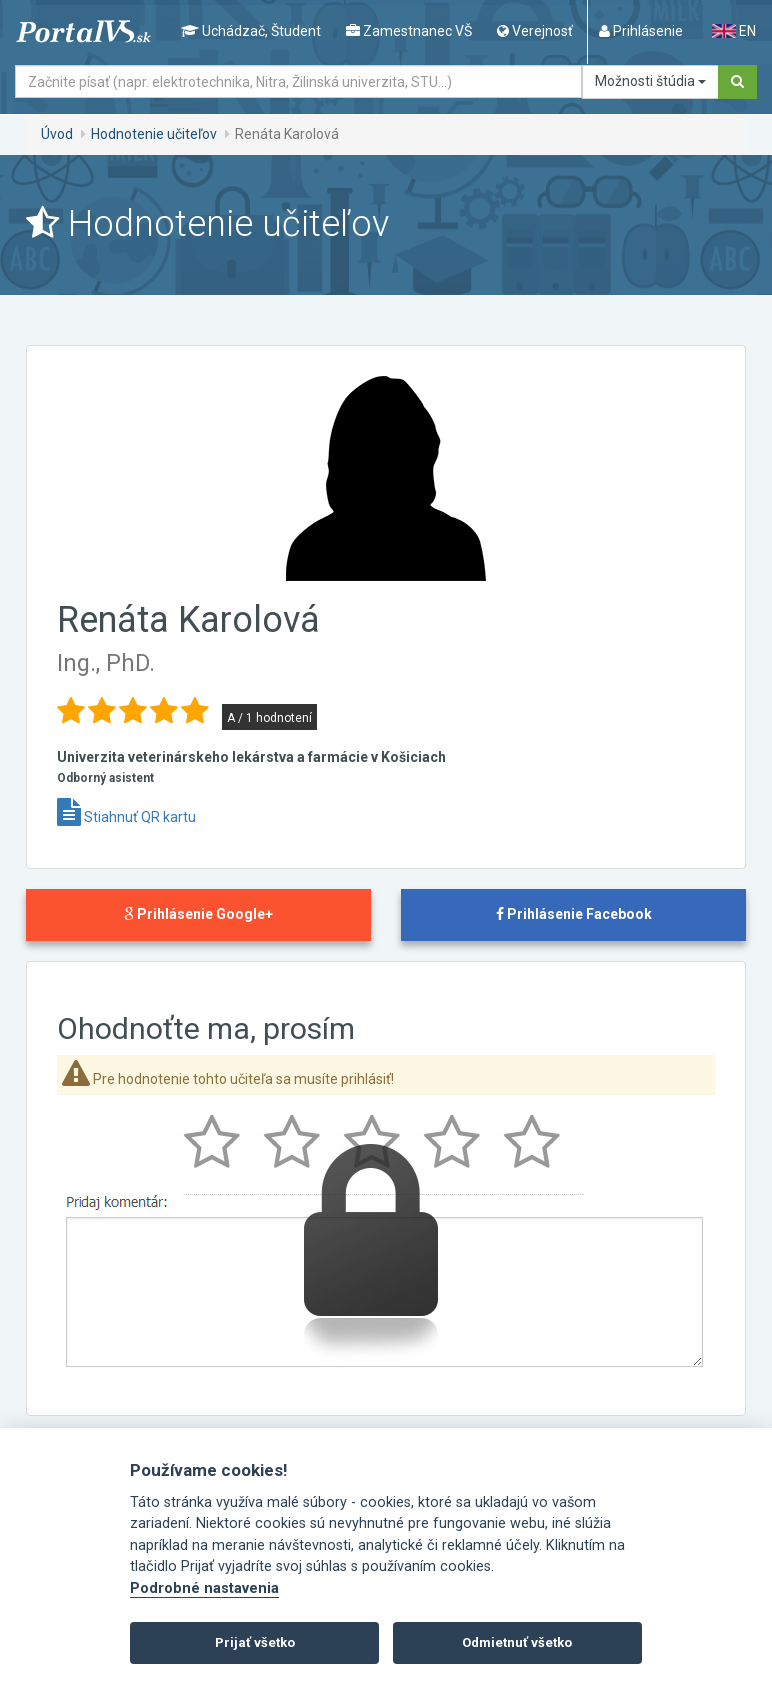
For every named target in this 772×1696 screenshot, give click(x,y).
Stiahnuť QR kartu (126, 817)
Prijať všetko (255, 1642)
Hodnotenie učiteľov (154, 134)
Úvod (57, 134)
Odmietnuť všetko (517, 1642)
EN (734, 31)
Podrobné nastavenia (204, 1588)
